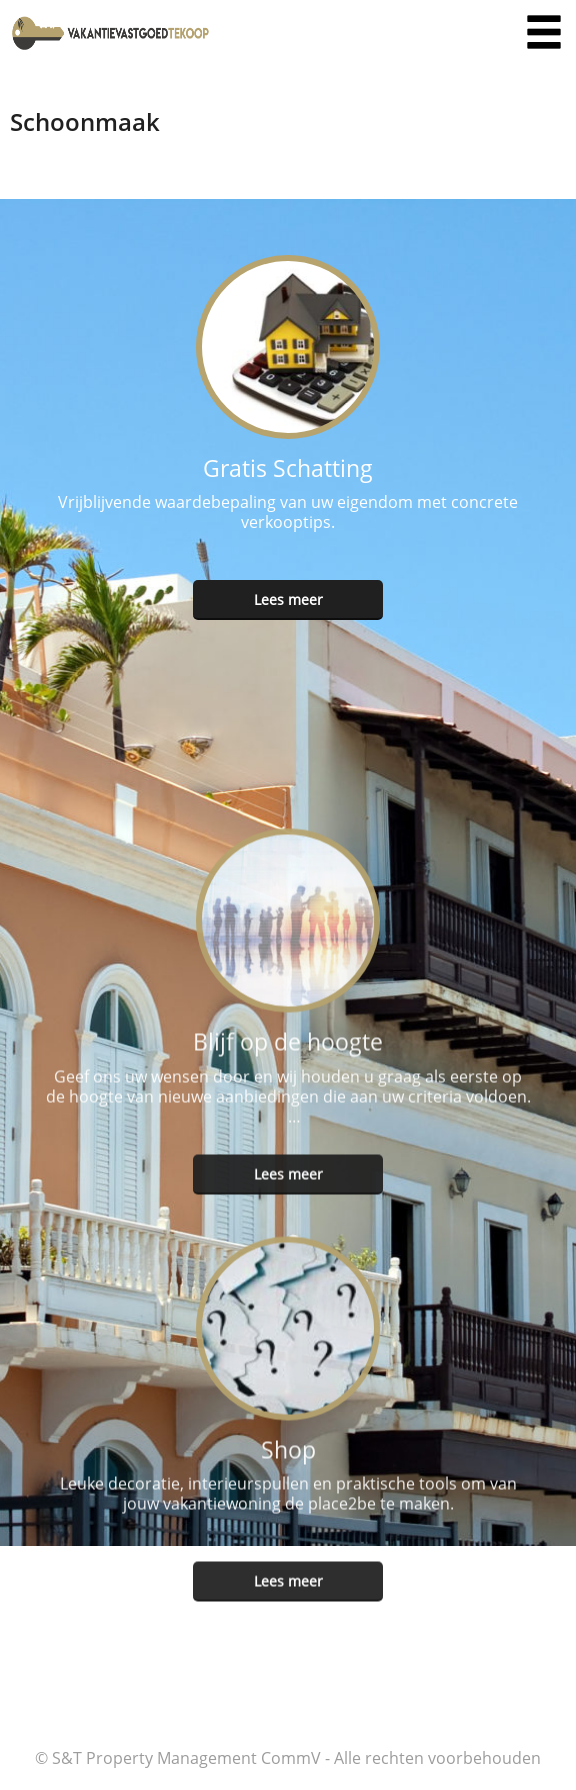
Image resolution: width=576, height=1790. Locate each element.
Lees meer (288, 599)
